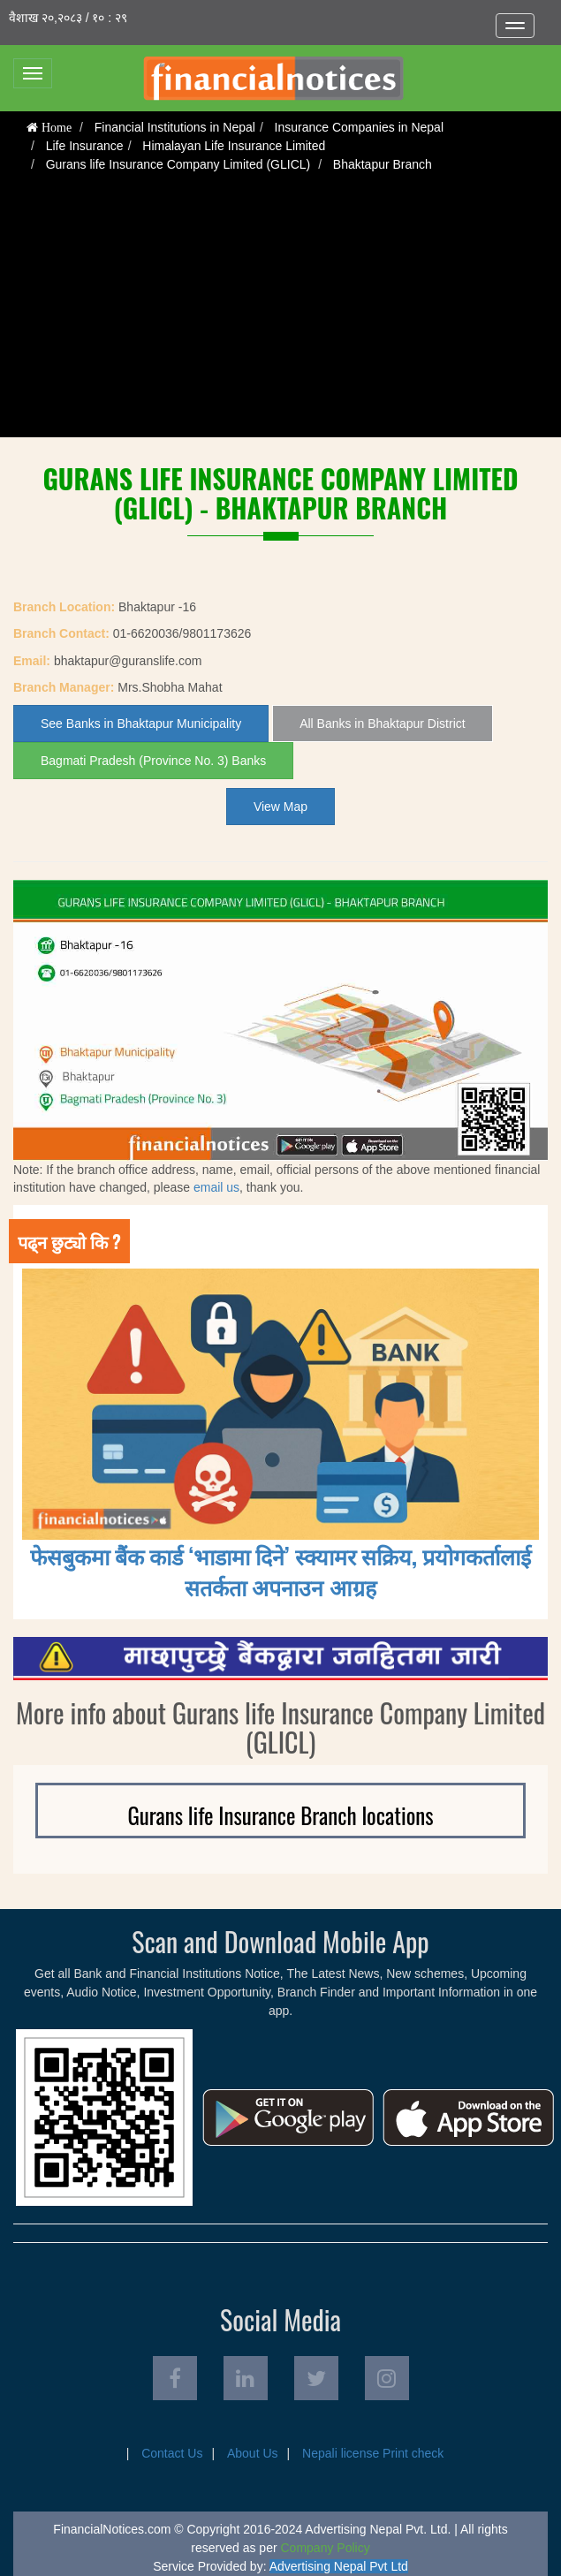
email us (216, 1187)
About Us (252, 2453)
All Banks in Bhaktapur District (382, 723)
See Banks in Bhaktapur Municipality (141, 723)
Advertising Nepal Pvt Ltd (338, 2566)
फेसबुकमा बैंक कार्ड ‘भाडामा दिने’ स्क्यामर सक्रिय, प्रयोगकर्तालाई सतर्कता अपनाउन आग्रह (281, 1570)
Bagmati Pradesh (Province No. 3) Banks (153, 761)
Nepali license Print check (372, 2453)
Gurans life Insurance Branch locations (280, 1815)
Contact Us (171, 2453)
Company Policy (325, 2548)
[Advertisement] (281, 313)
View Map (280, 806)
